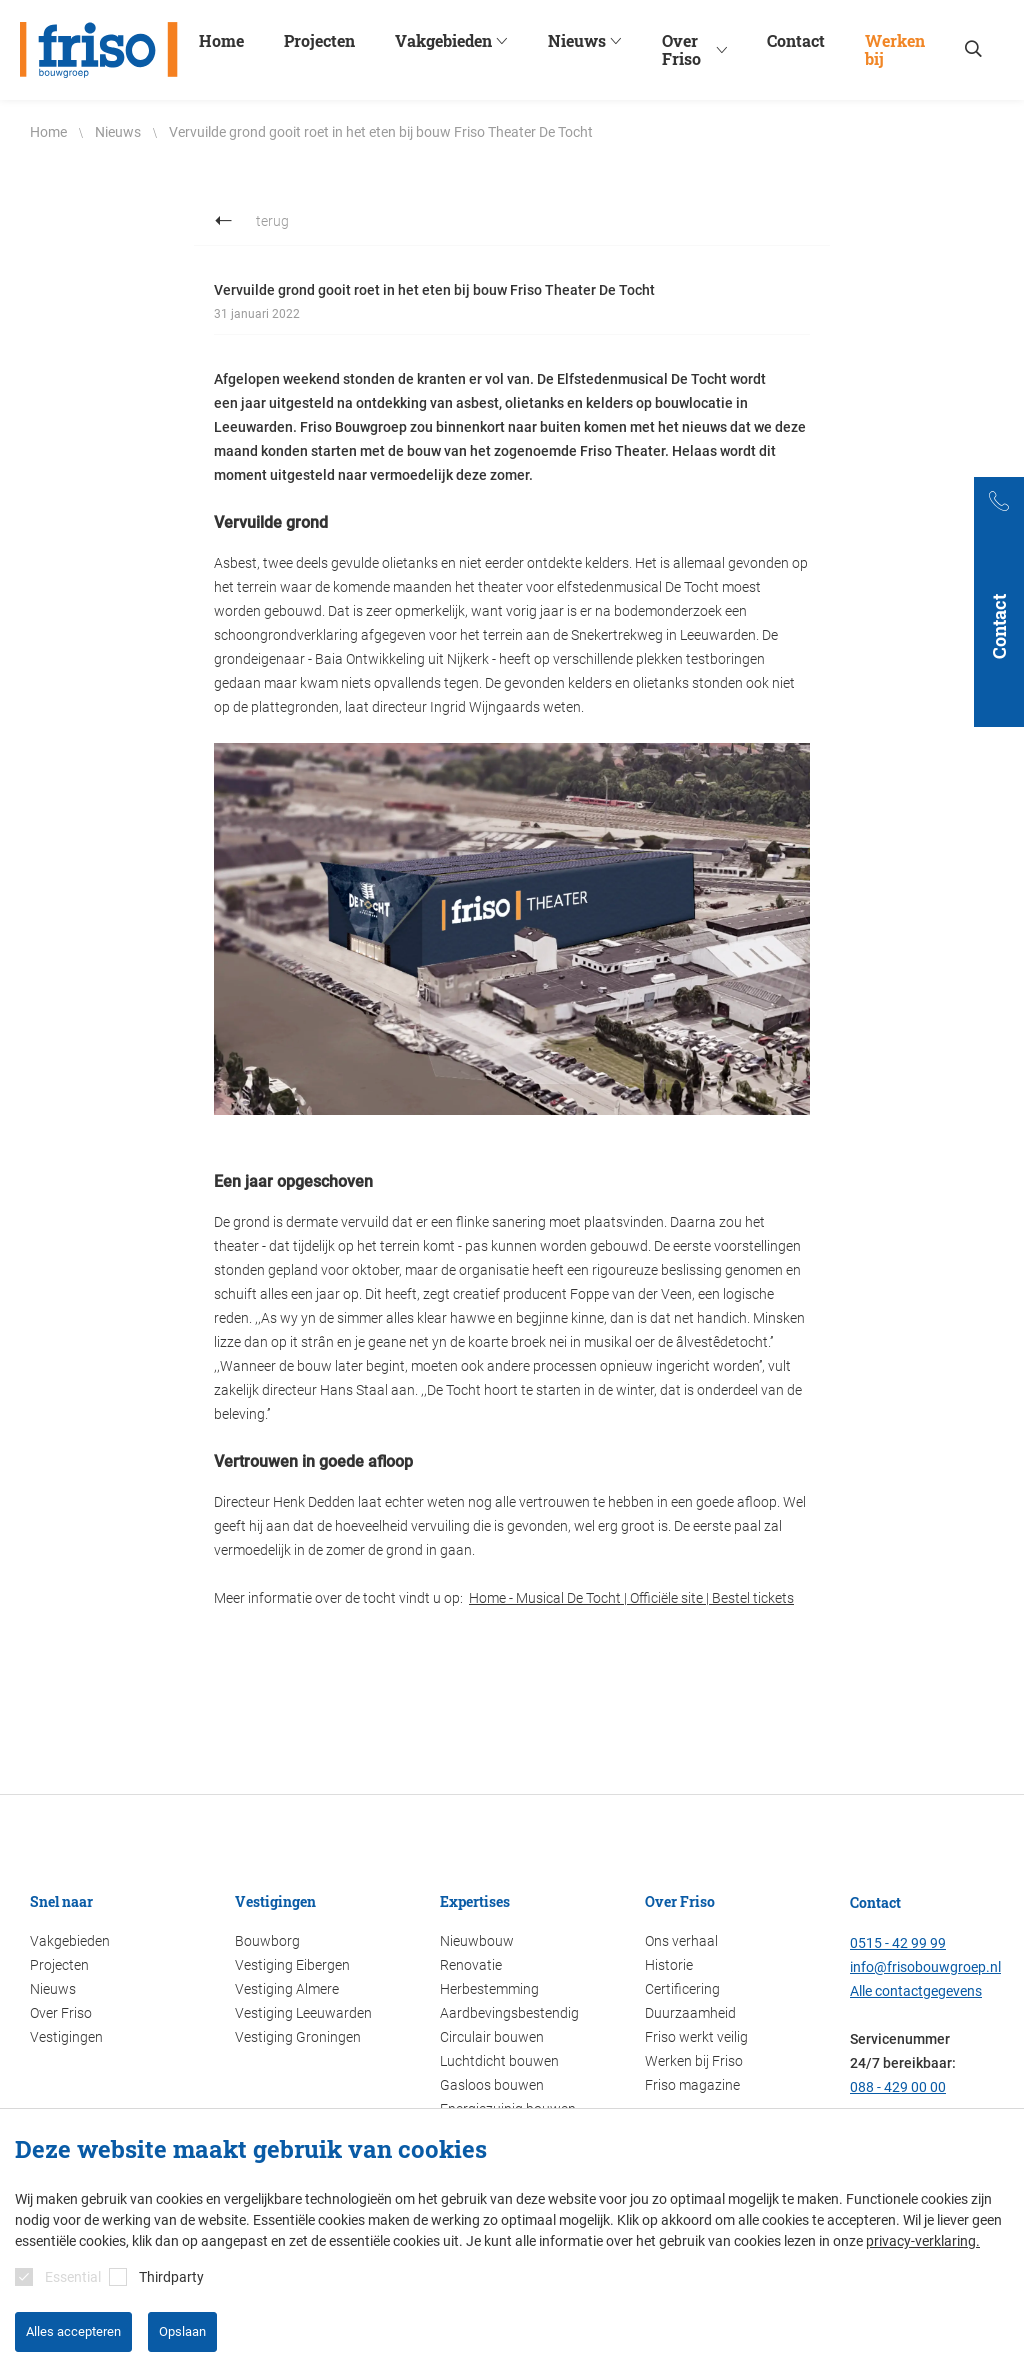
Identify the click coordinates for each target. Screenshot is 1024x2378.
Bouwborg (267, 1941)
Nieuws (53, 1989)
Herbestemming (489, 1989)
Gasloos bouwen (492, 2085)
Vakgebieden (70, 1941)
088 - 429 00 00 (898, 2087)
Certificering (682, 1989)
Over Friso (61, 2013)
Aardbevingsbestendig (509, 2013)
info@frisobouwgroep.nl (925, 1967)
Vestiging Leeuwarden (303, 2013)
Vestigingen (66, 2037)
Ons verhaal (681, 1941)
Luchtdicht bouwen (499, 2061)
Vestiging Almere (287, 1989)
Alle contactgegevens (916, 1991)
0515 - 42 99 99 (898, 1943)
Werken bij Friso (694, 2061)
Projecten (59, 1965)
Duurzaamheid (690, 2013)
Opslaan (182, 2331)
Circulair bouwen (492, 2037)
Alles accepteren (73, 2331)
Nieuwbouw (477, 1941)
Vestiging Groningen (298, 2037)
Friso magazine (692, 2085)
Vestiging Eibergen (292, 1965)
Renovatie (471, 1965)
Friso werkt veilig (696, 2037)
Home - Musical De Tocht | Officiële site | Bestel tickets (631, 1598)
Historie (669, 1965)
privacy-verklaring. (923, 2241)
